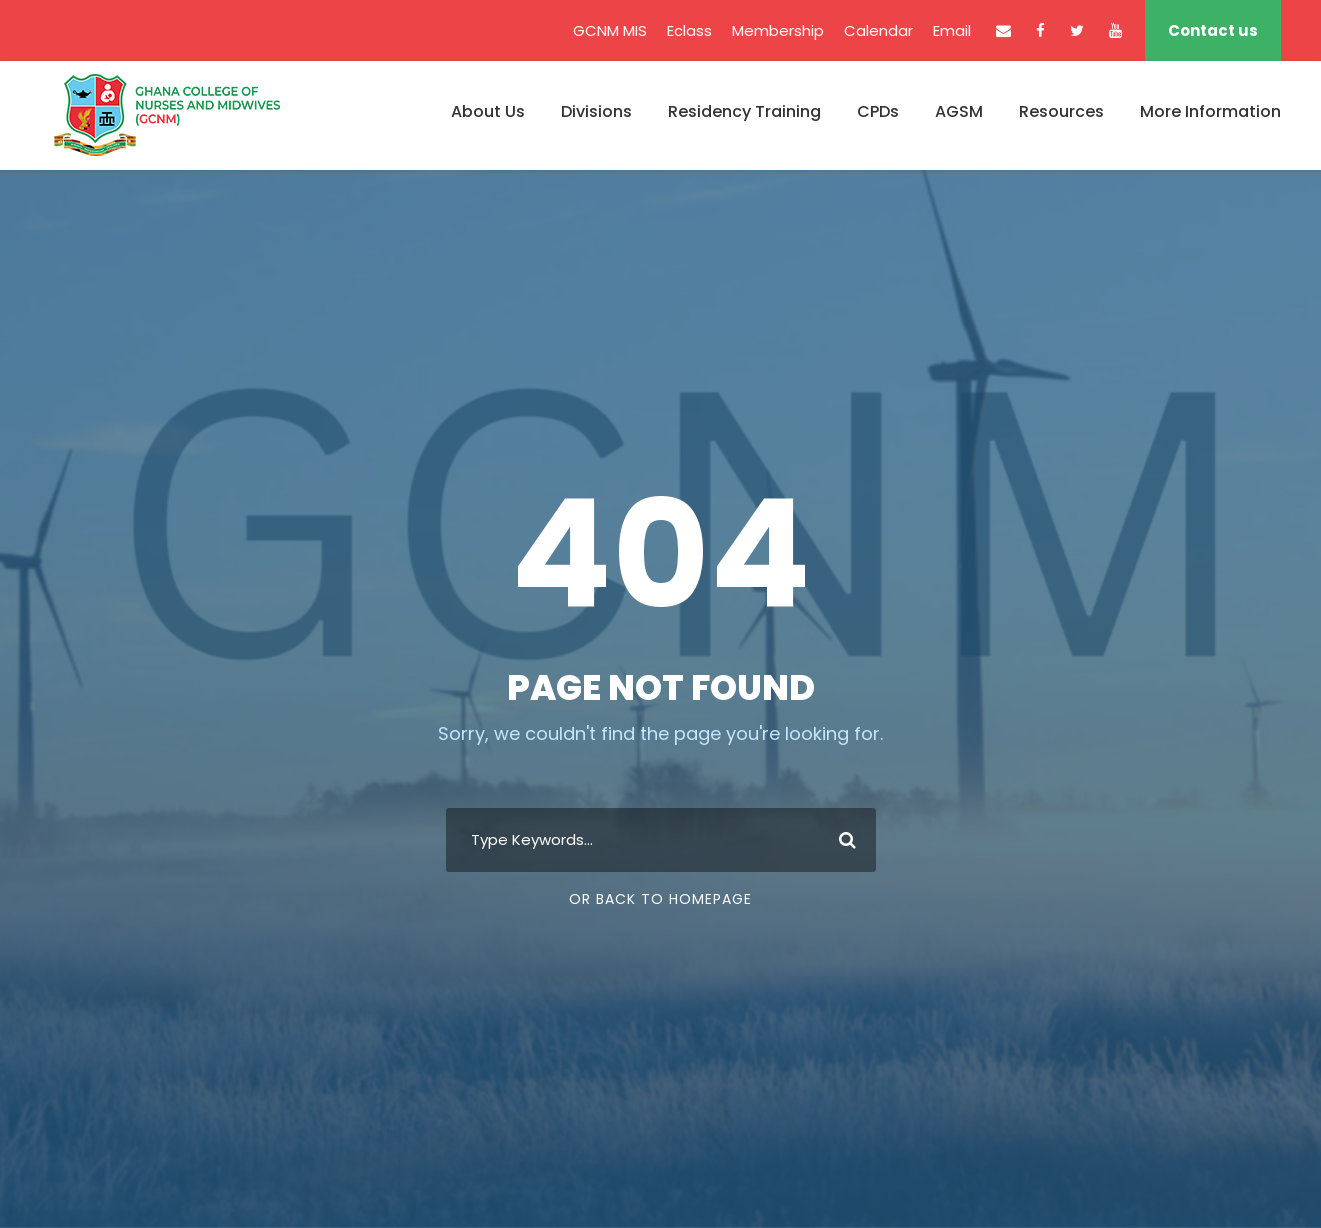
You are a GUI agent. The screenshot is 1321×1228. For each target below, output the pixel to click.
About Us (488, 111)
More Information (1210, 111)
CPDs (878, 111)
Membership (778, 30)
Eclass (689, 30)
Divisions (596, 111)
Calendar (878, 30)
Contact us (1213, 30)
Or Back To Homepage (660, 899)
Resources (1061, 111)
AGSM (959, 111)
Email (952, 30)
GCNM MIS (610, 30)
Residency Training (744, 111)
